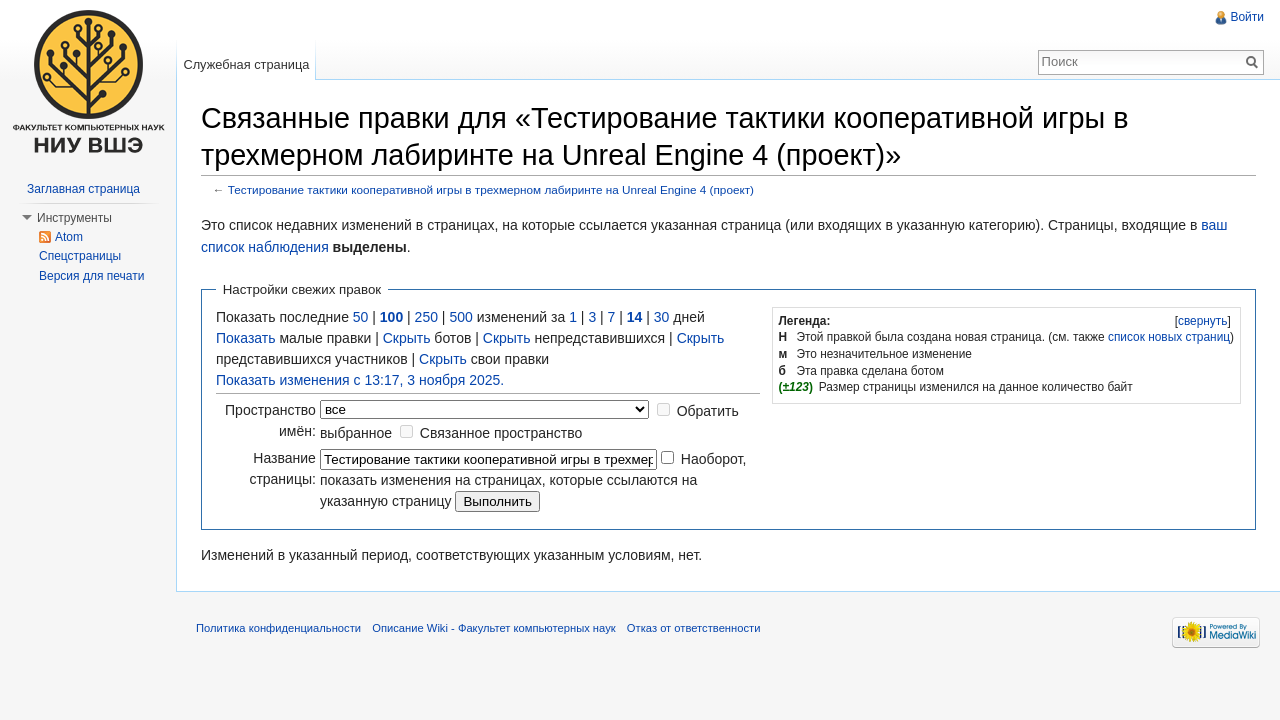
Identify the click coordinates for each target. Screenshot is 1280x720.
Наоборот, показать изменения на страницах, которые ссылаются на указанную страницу (533, 480)
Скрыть (407, 338)
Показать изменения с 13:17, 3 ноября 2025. (360, 380)
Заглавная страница (83, 189)
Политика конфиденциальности (278, 628)
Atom (69, 237)
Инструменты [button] (74, 218)
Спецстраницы (80, 256)
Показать (246, 338)
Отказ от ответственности (694, 628)
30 (662, 317)
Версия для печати (91, 276)
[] (1202, 321)
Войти (1247, 17)
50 (361, 317)
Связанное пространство (501, 433)
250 (426, 317)
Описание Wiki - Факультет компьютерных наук (493, 628)
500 (460, 317)
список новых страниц (1169, 337)
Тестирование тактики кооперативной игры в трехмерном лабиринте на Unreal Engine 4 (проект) (491, 189)
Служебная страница (246, 64)
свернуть (1203, 321)
